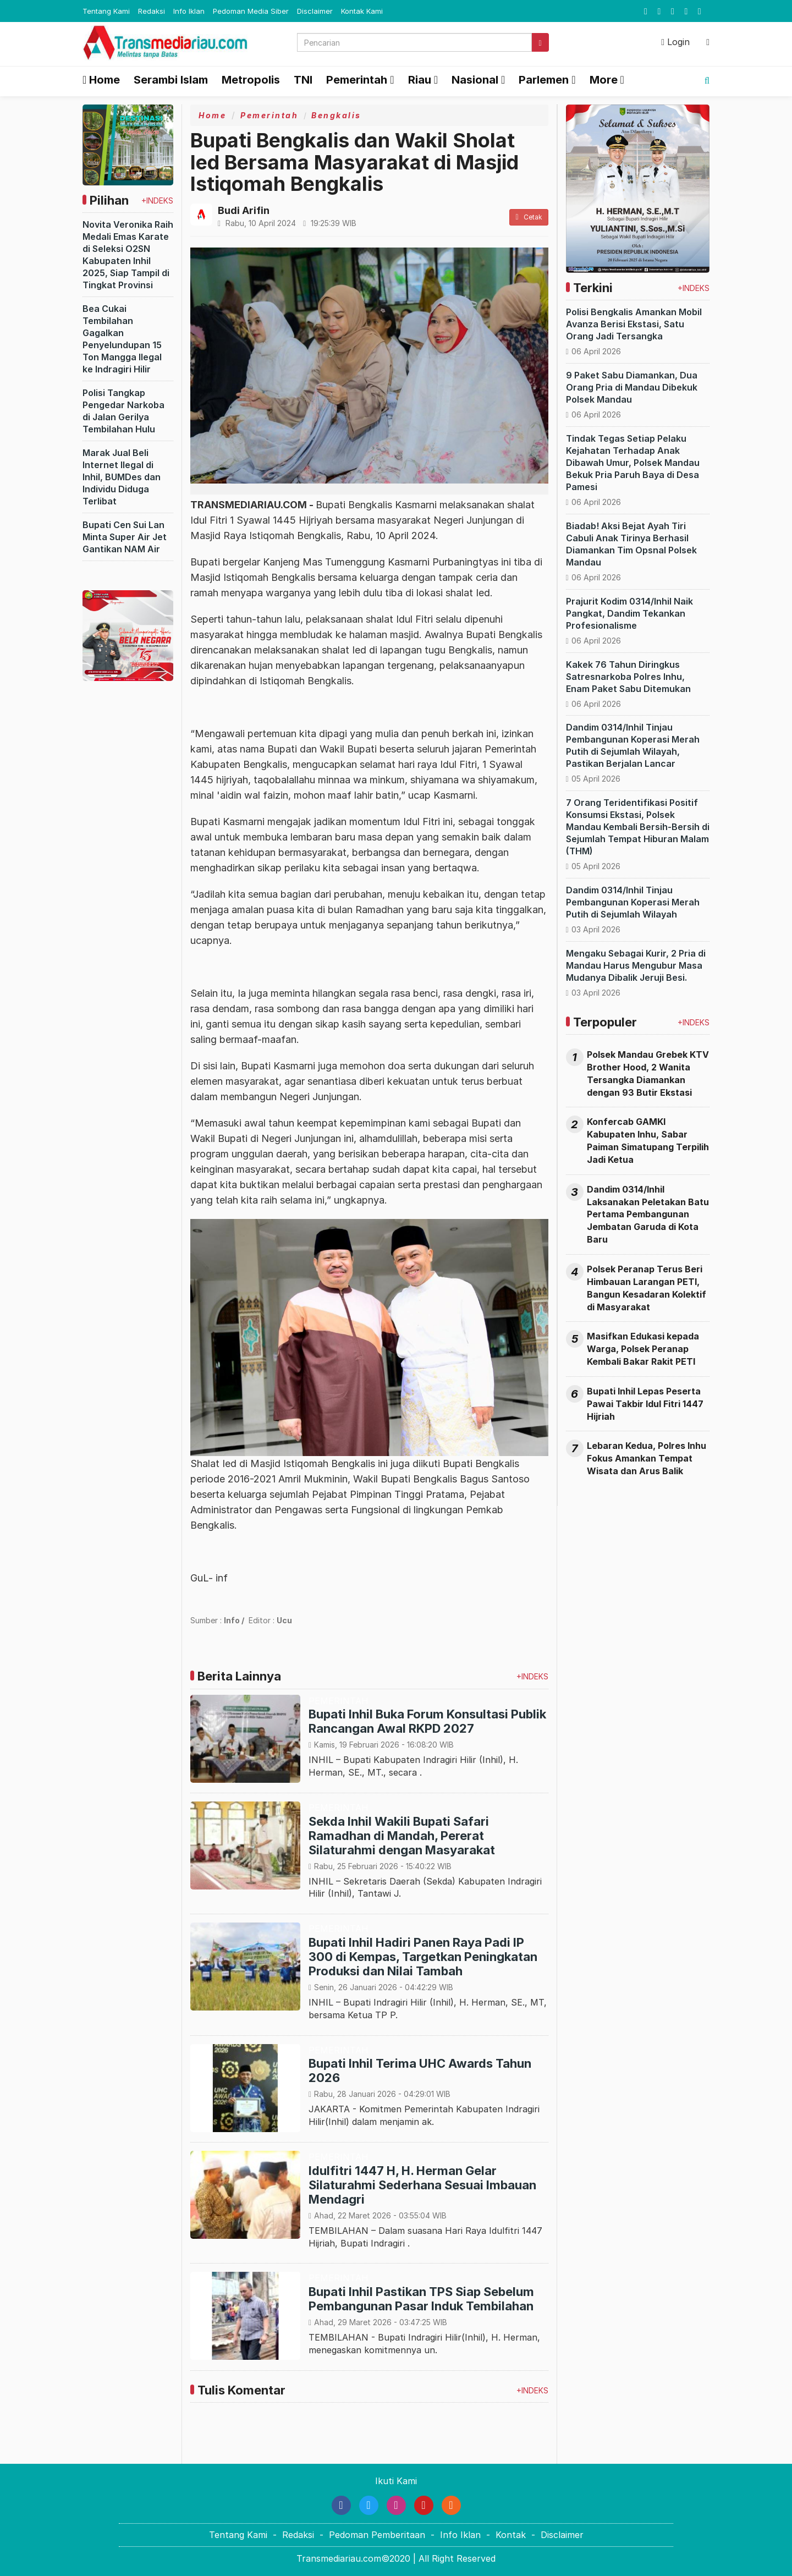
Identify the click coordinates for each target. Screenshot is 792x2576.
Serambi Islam (171, 79)
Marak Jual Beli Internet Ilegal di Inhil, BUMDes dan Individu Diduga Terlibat (121, 477)
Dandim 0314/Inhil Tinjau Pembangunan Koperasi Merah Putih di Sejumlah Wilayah (633, 902)
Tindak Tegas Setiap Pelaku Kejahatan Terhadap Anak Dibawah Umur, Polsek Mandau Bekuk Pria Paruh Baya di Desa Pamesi (633, 462)
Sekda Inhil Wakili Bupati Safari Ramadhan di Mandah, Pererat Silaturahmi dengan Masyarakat (402, 1835)
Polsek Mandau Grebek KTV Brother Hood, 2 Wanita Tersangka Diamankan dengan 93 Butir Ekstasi (648, 1073)
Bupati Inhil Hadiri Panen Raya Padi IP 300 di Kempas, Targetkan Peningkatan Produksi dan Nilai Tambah (423, 1956)
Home (101, 79)
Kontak (511, 2534)
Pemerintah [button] (356, 79)
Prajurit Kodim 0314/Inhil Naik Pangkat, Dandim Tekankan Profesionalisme (629, 613)
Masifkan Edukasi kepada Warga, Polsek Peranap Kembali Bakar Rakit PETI (643, 1349)
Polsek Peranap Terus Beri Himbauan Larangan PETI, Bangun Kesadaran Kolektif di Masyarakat (646, 1288)
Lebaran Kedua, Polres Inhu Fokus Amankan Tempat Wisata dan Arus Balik (646, 1458)
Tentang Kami (106, 11)
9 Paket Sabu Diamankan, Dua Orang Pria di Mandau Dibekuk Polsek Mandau (631, 387)
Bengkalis (336, 115)
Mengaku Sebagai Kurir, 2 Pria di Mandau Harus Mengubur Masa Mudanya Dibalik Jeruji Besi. (636, 965)
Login (675, 41)
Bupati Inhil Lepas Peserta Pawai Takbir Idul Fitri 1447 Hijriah (645, 1404)
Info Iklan (189, 11)
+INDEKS (157, 200)
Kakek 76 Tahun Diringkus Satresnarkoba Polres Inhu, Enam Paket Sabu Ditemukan (628, 676)
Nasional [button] (475, 79)
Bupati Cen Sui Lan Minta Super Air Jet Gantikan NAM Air (124, 536)
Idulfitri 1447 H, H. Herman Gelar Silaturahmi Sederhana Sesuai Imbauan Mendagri (422, 2184)
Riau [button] (419, 79)
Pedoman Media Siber (251, 11)
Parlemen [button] (544, 79)
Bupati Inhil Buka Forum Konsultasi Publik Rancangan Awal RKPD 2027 (427, 1721)
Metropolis (251, 79)
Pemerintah (269, 115)
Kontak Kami (362, 11)
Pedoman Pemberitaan (377, 2534)
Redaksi (151, 11)
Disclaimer (315, 11)
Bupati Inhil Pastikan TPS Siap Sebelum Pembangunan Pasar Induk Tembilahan (421, 2298)
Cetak (528, 217)
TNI (303, 79)
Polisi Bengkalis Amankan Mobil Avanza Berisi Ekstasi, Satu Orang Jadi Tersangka (634, 324)
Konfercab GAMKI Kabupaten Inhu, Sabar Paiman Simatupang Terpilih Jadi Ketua (648, 1140)
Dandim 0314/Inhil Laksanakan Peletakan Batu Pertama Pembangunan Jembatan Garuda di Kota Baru (648, 1214)
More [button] (604, 79)
